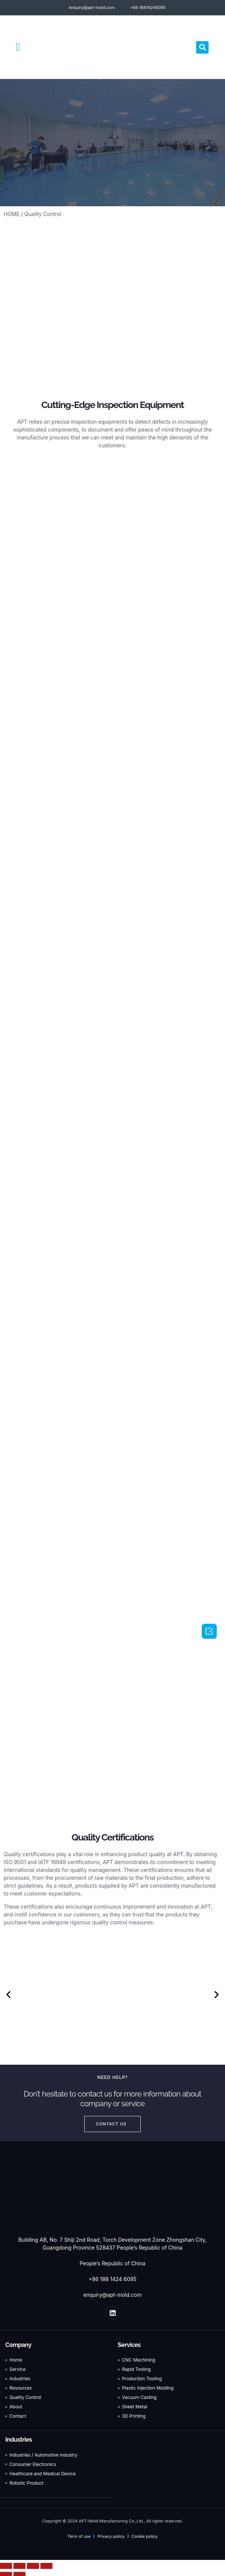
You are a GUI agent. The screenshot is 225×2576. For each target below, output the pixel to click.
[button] (17, 47)
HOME (11, 214)
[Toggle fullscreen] (33, 2566)
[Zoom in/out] (46, 2566)
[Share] (19, 2566)
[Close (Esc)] (6, 2566)
